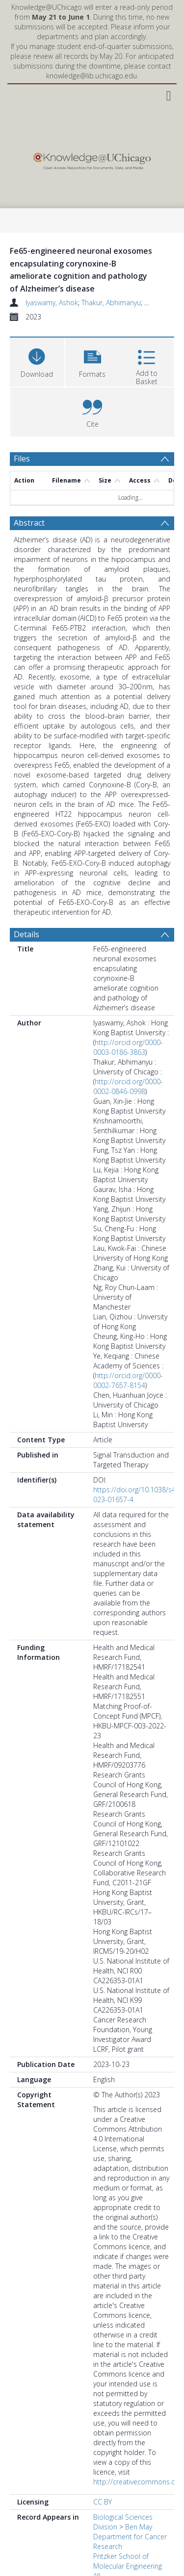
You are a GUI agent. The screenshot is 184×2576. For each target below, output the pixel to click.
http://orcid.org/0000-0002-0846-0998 (128, 1086)
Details (26, 934)
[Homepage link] (91, 158)
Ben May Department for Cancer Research (130, 2536)
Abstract (29, 522)
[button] (92, 361)
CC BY (102, 2501)
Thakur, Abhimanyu (111, 302)
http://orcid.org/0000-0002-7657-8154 (128, 1380)
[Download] (37, 361)
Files (22, 458)
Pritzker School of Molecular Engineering (127, 2561)
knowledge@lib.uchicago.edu (91, 75)
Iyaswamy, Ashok (52, 302)
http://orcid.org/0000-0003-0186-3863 (128, 1047)
